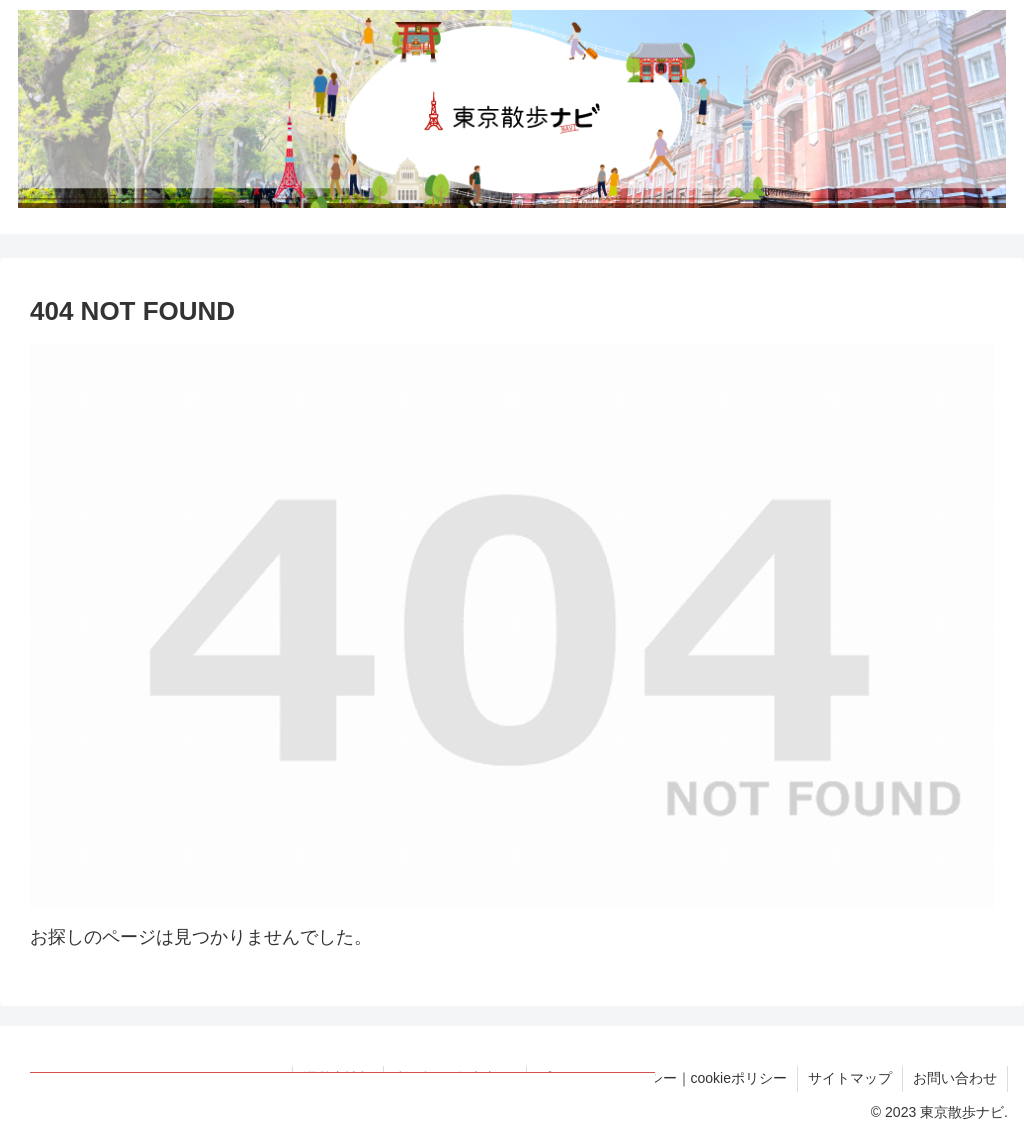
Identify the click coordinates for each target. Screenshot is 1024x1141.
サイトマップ (850, 1078)
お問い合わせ (955, 1078)
